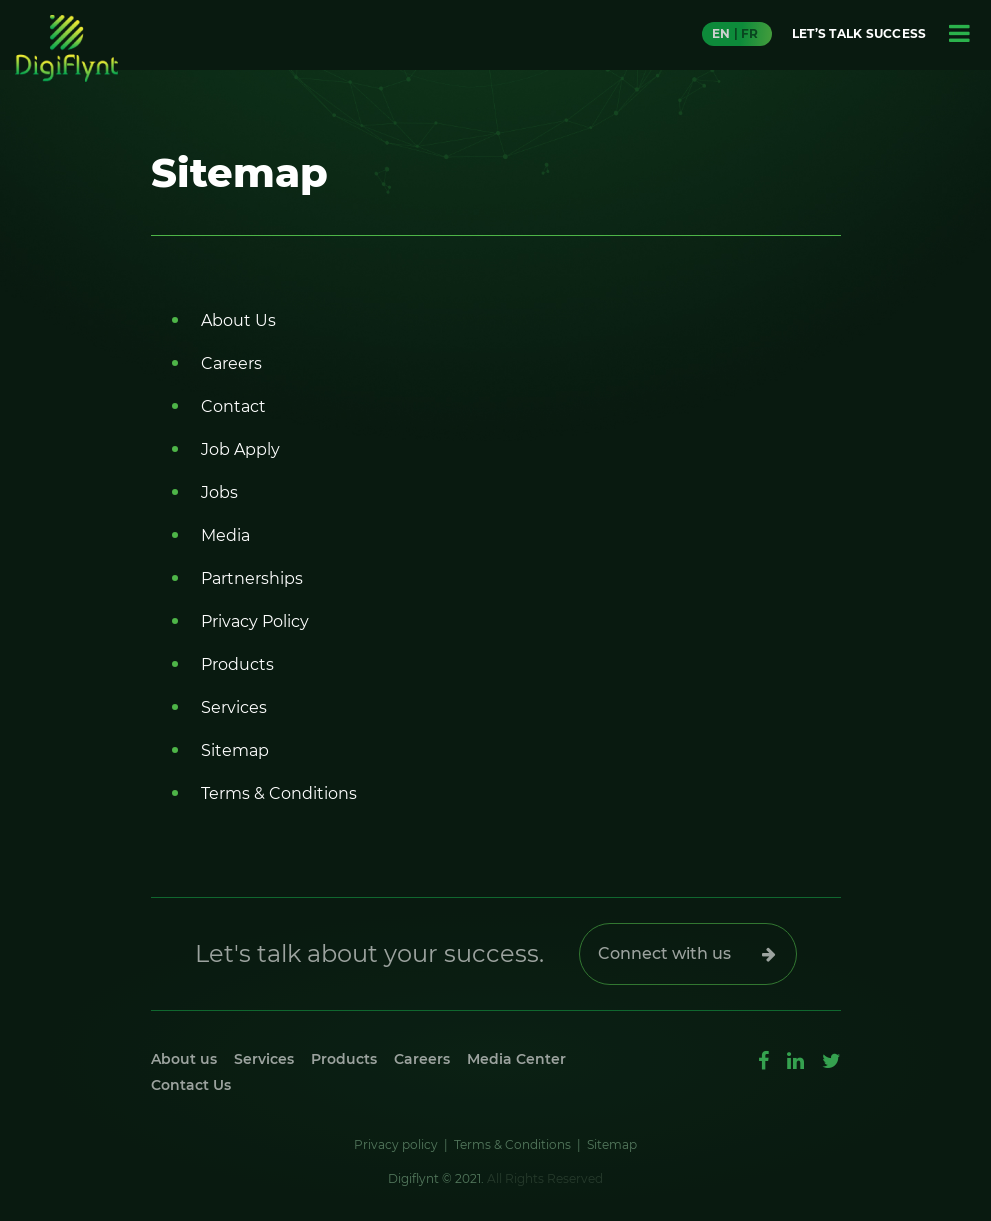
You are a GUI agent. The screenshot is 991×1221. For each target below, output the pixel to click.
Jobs (219, 492)
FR (749, 33)
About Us (238, 320)
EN (721, 33)
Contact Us (191, 1085)
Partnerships (252, 578)
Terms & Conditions (279, 793)
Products (237, 664)
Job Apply (240, 449)
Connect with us (664, 953)
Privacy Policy (255, 621)
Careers (231, 363)
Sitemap (235, 750)
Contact (233, 406)
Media (225, 535)
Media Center (516, 1059)
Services (234, 707)
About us (184, 1059)
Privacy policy (396, 1144)
